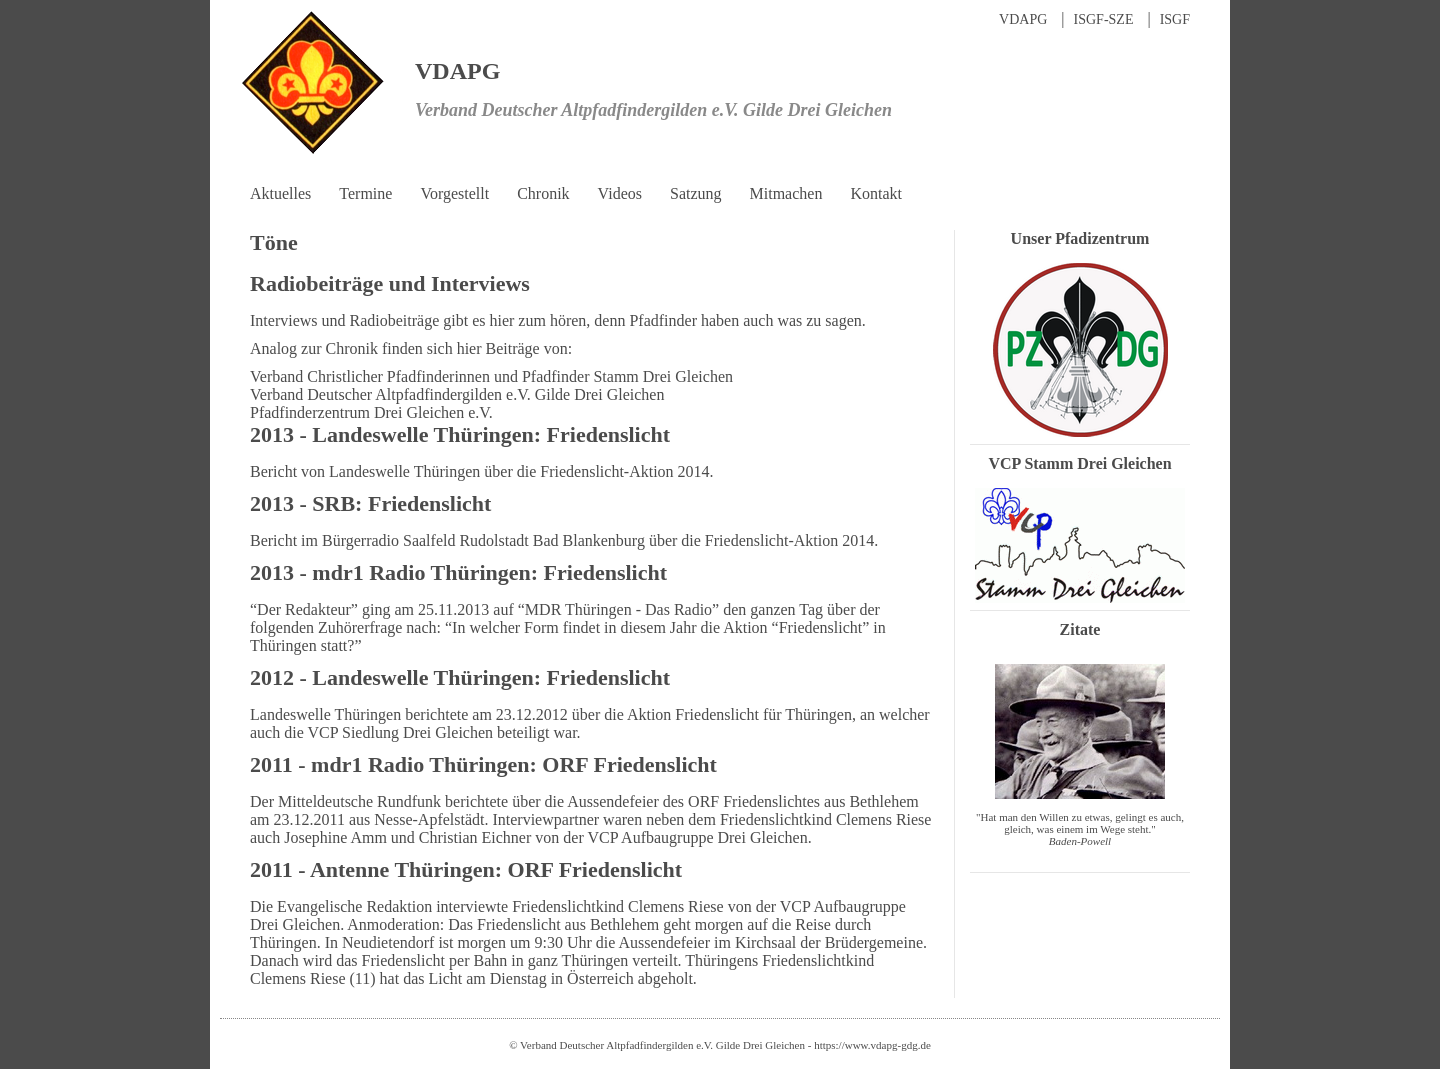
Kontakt (876, 193)
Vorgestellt (454, 193)
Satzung (696, 193)
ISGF (1175, 19)
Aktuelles (280, 193)
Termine (365, 193)
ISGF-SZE (1104, 19)
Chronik (543, 193)
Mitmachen (786, 193)
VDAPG (1023, 19)
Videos (620, 193)
